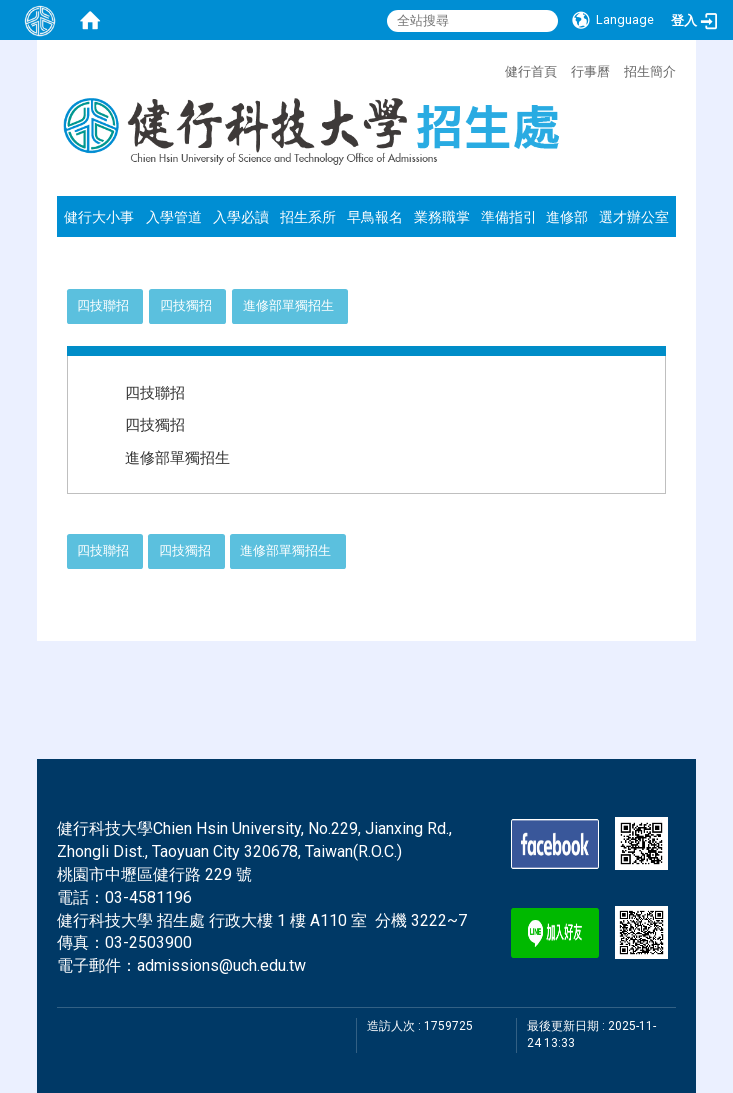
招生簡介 (650, 71)
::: (495, 69)
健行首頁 (531, 71)
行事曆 (590, 71)
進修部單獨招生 (288, 305)
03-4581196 (148, 897)
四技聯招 (103, 305)
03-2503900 (148, 942)
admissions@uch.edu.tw (221, 965)
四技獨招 (186, 305)
